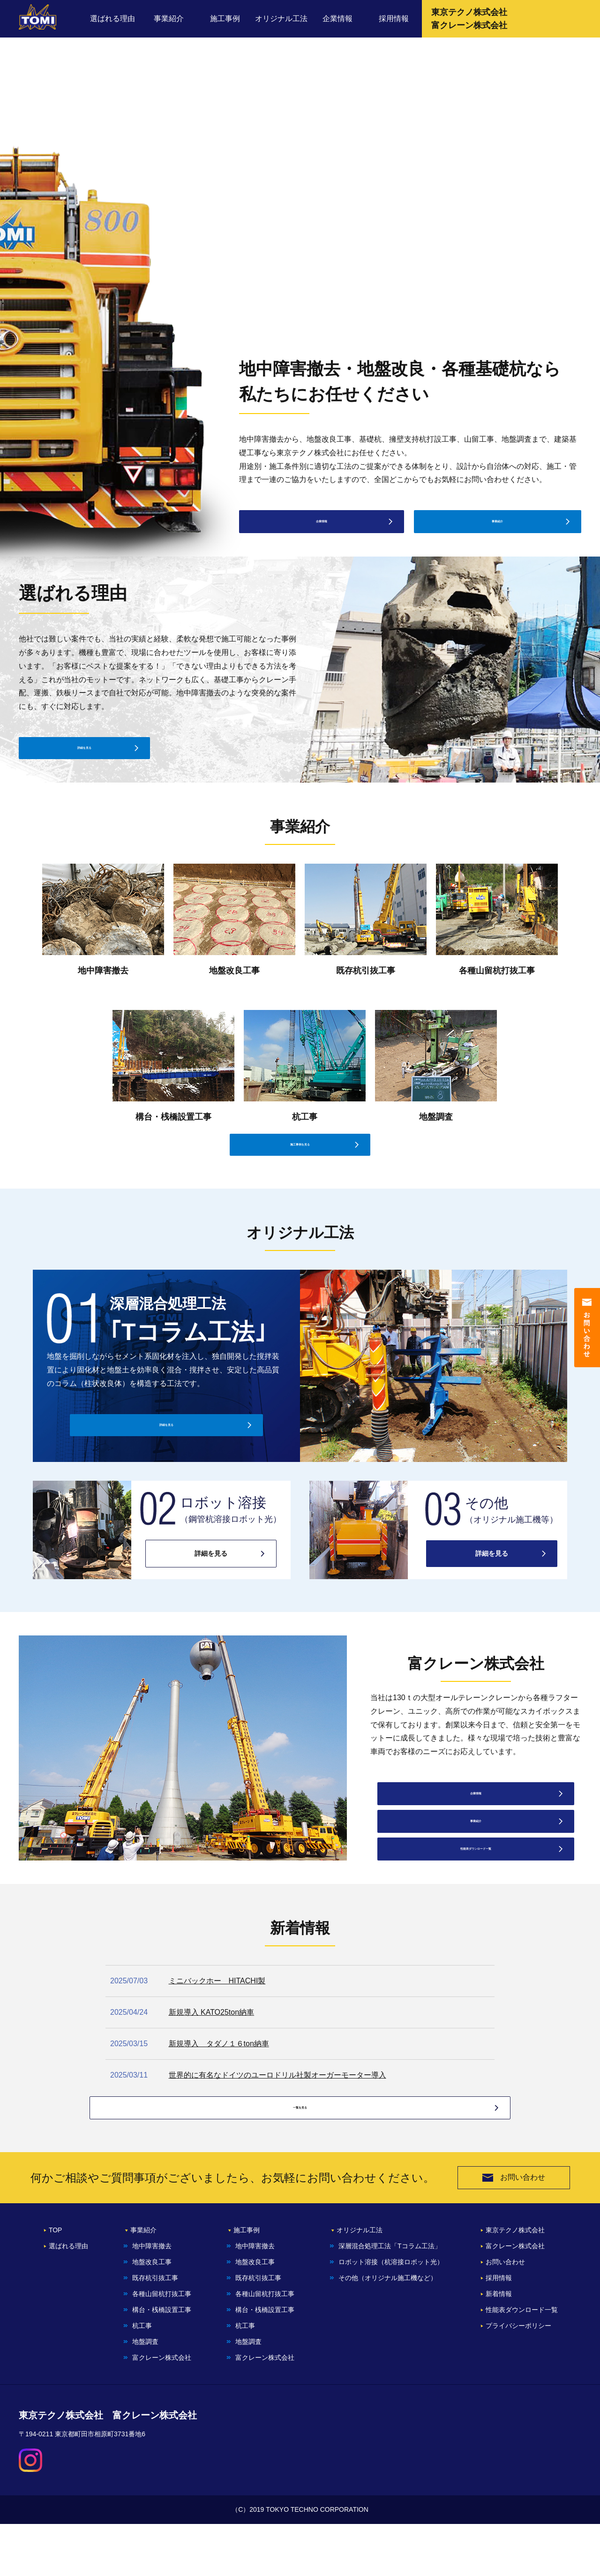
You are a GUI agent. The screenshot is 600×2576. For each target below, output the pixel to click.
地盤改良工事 (152, 2314)
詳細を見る (84, 756)
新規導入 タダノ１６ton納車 (219, 2072)
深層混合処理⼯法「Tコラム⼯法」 (389, 2298)
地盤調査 (145, 2393)
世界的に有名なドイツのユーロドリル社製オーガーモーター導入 (277, 2103)
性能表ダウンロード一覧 (476, 1874)
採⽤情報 (499, 2330)
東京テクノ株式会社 (515, 2282)
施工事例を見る (300, 1170)
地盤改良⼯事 (255, 2314)
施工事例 (225, 19)
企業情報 (337, 19)
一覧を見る (300, 2157)
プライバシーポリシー (518, 2377)
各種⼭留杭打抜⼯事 (161, 2346)
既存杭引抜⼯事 (155, 2330)
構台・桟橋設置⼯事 (161, 2361)
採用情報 (394, 19)
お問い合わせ (513, 2229)
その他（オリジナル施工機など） (387, 2330)
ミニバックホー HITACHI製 (217, 2009)
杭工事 (142, 2377)
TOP (55, 2282)
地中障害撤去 (152, 2298)
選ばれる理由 (112, 19)
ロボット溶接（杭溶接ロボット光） (390, 2314)
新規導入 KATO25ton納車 (212, 2040)
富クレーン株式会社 (161, 2409)
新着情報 (499, 2346)
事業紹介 (169, 19)
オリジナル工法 (281, 19)
